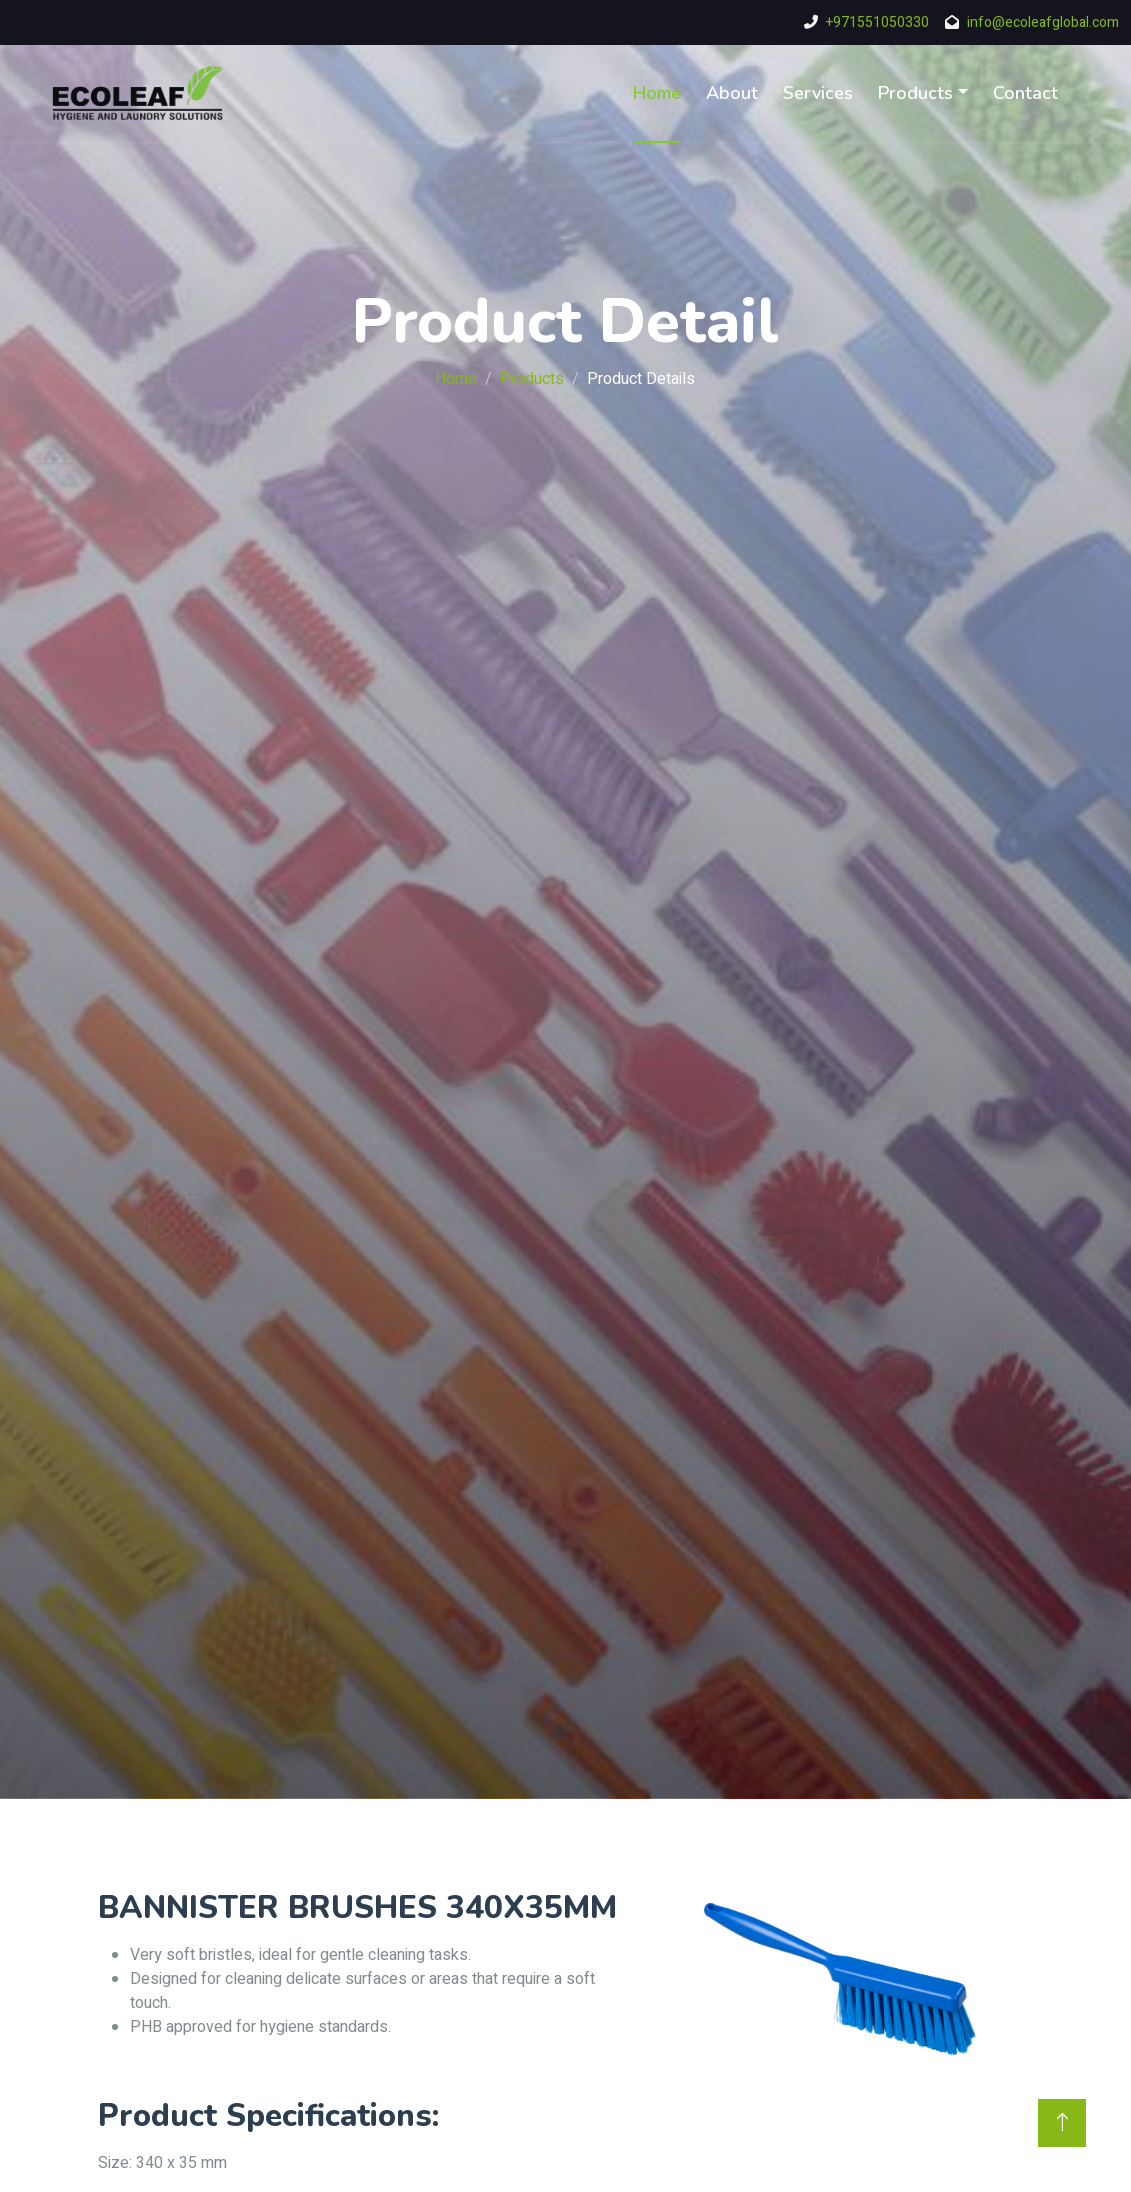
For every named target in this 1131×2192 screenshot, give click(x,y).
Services (818, 93)
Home (657, 93)
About (732, 93)
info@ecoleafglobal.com (1043, 22)
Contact (1025, 93)
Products (915, 93)
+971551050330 (877, 22)
